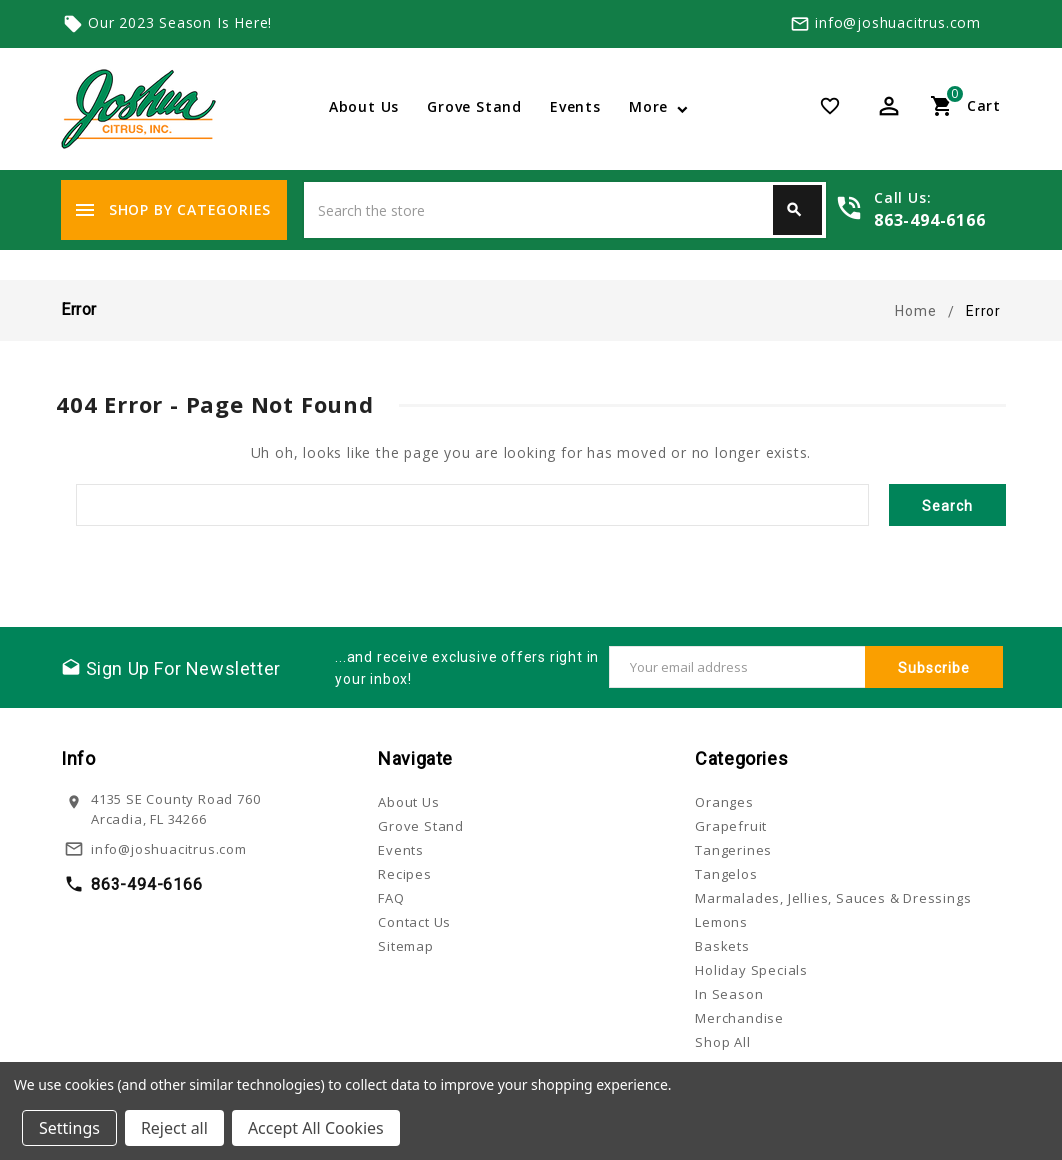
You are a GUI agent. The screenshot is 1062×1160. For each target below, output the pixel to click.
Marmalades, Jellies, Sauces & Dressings (833, 898)
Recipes (405, 874)
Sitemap (406, 946)
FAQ (391, 898)
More (648, 106)
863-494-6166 (930, 220)
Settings (69, 1128)
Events (575, 106)
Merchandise (739, 1018)
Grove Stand (474, 106)
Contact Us (414, 922)
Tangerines (733, 850)
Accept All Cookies (316, 1128)
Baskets (722, 946)
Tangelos (726, 874)
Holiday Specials (751, 970)
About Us (364, 106)
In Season (729, 994)
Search (794, 210)
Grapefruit (731, 826)
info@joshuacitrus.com (898, 22)
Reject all (174, 1128)
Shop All (722, 1042)
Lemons (721, 922)
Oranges (724, 802)
